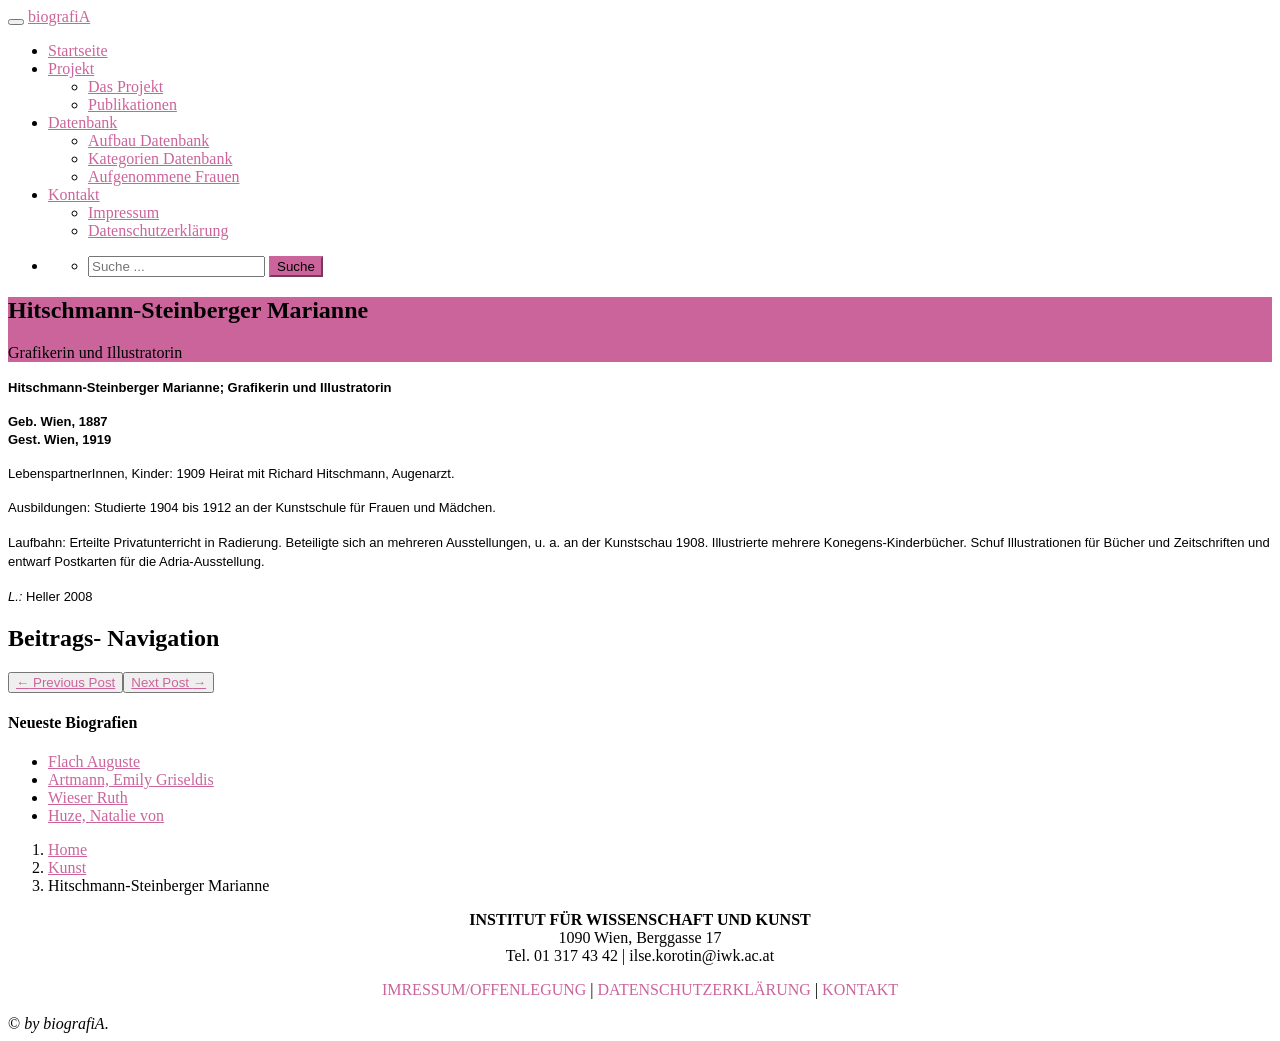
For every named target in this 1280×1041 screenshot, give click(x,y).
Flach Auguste (94, 761)
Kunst (67, 867)
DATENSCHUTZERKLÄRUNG (704, 989)
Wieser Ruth (88, 797)
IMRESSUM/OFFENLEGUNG (484, 989)
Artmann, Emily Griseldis (131, 779)
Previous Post (65, 682)
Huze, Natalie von (106, 815)
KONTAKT (860, 989)
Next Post (168, 682)
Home (67, 849)
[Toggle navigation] (16, 22)
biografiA (59, 16)
